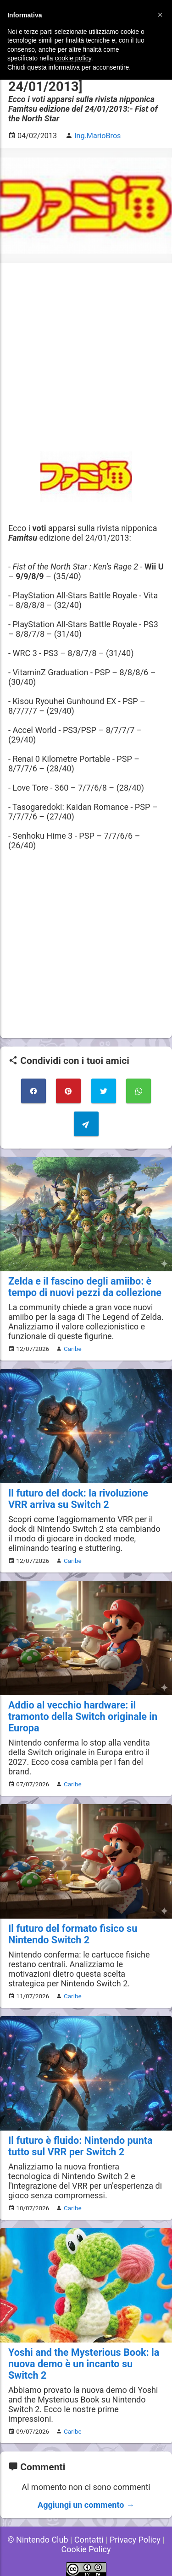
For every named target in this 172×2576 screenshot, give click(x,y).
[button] (160, 14)
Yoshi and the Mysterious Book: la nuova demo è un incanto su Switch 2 (83, 2364)
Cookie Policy (86, 2549)
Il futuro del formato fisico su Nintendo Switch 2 (72, 1934)
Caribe (73, 1348)
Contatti (89, 2539)
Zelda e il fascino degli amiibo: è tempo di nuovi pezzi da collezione (84, 1286)
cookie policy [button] (73, 58)
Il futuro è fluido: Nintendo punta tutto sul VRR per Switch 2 (80, 2146)
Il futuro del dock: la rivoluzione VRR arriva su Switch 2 (78, 1498)
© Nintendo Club (37, 2539)
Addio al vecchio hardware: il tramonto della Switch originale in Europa (82, 1716)
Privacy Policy (135, 2539)
